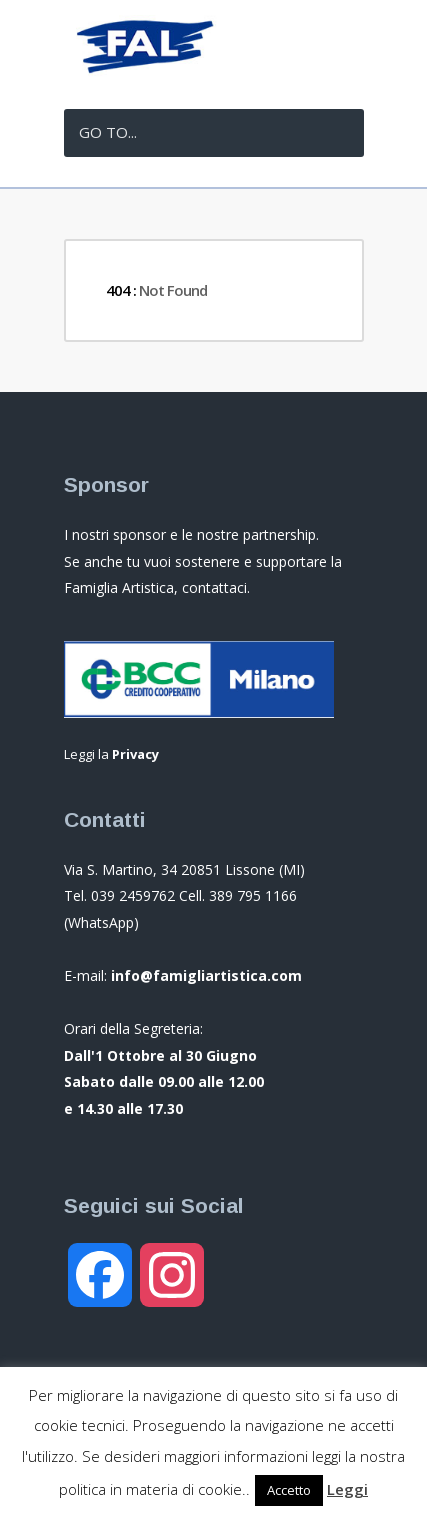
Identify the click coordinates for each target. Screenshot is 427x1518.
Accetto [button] (289, 1490)
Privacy (135, 754)
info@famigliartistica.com (206, 975)
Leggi (347, 1489)
